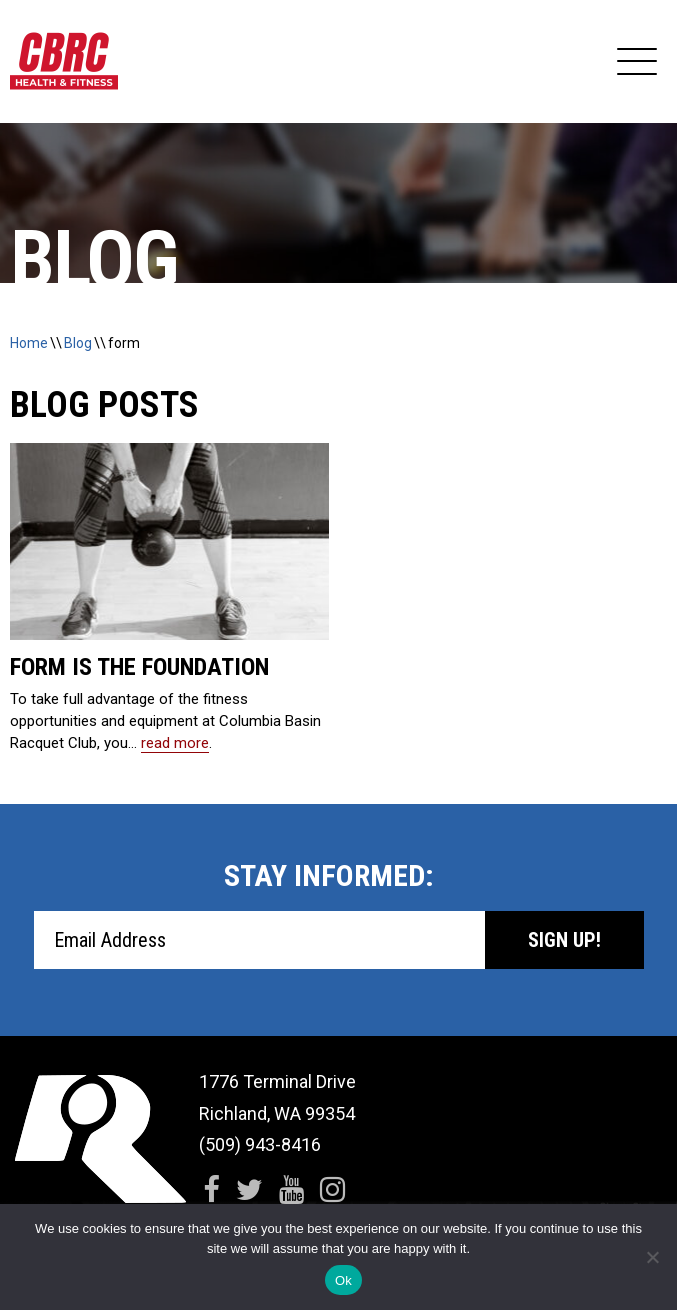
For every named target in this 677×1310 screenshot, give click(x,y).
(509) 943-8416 (260, 1144)
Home (29, 343)
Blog (78, 343)
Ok (343, 1280)
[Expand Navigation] (637, 62)
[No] (652, 1257)
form (124, 343)
